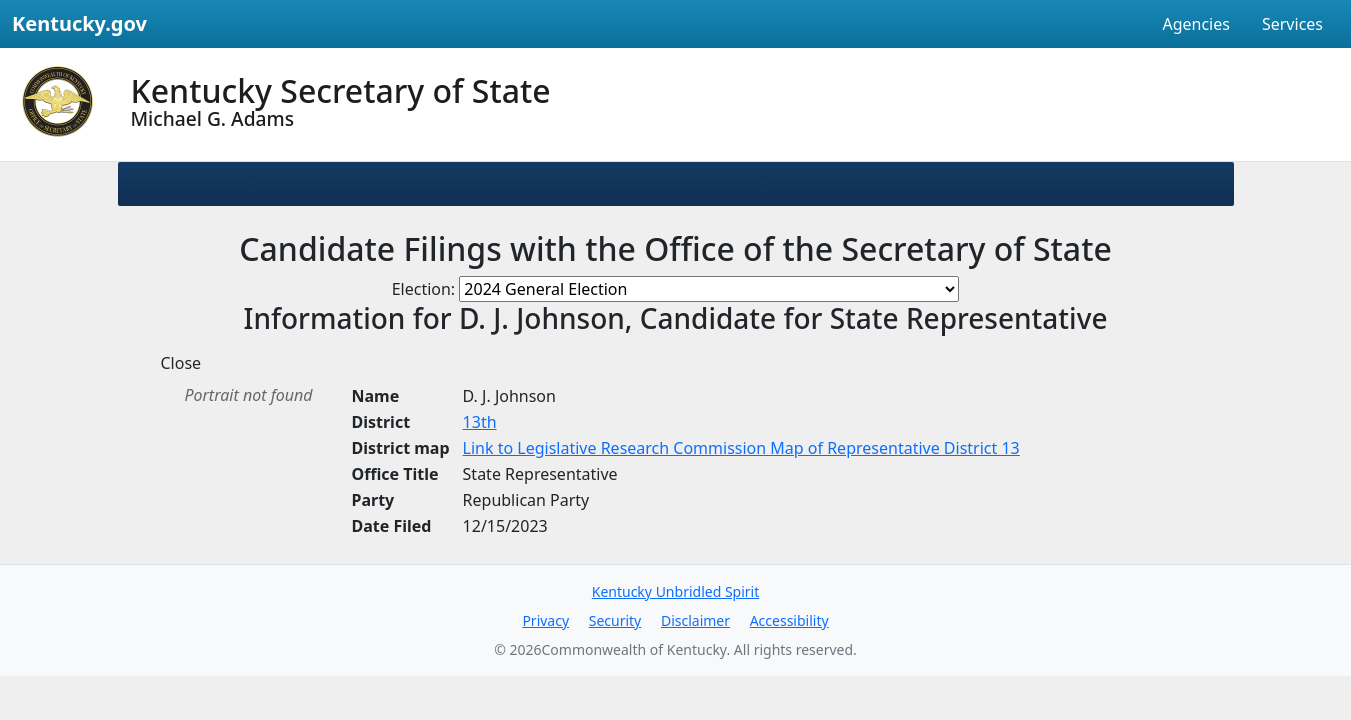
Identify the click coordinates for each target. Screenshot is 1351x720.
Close (181, 363)
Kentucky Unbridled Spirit (676, 591)
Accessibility (789, 620)
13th (480, 422)
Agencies (1195, 24)
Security (615, 620)
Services (1292, 24)
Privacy (545, 620)
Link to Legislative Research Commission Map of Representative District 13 (741, 448)
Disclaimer (695, 620)
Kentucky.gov (79, 23)
